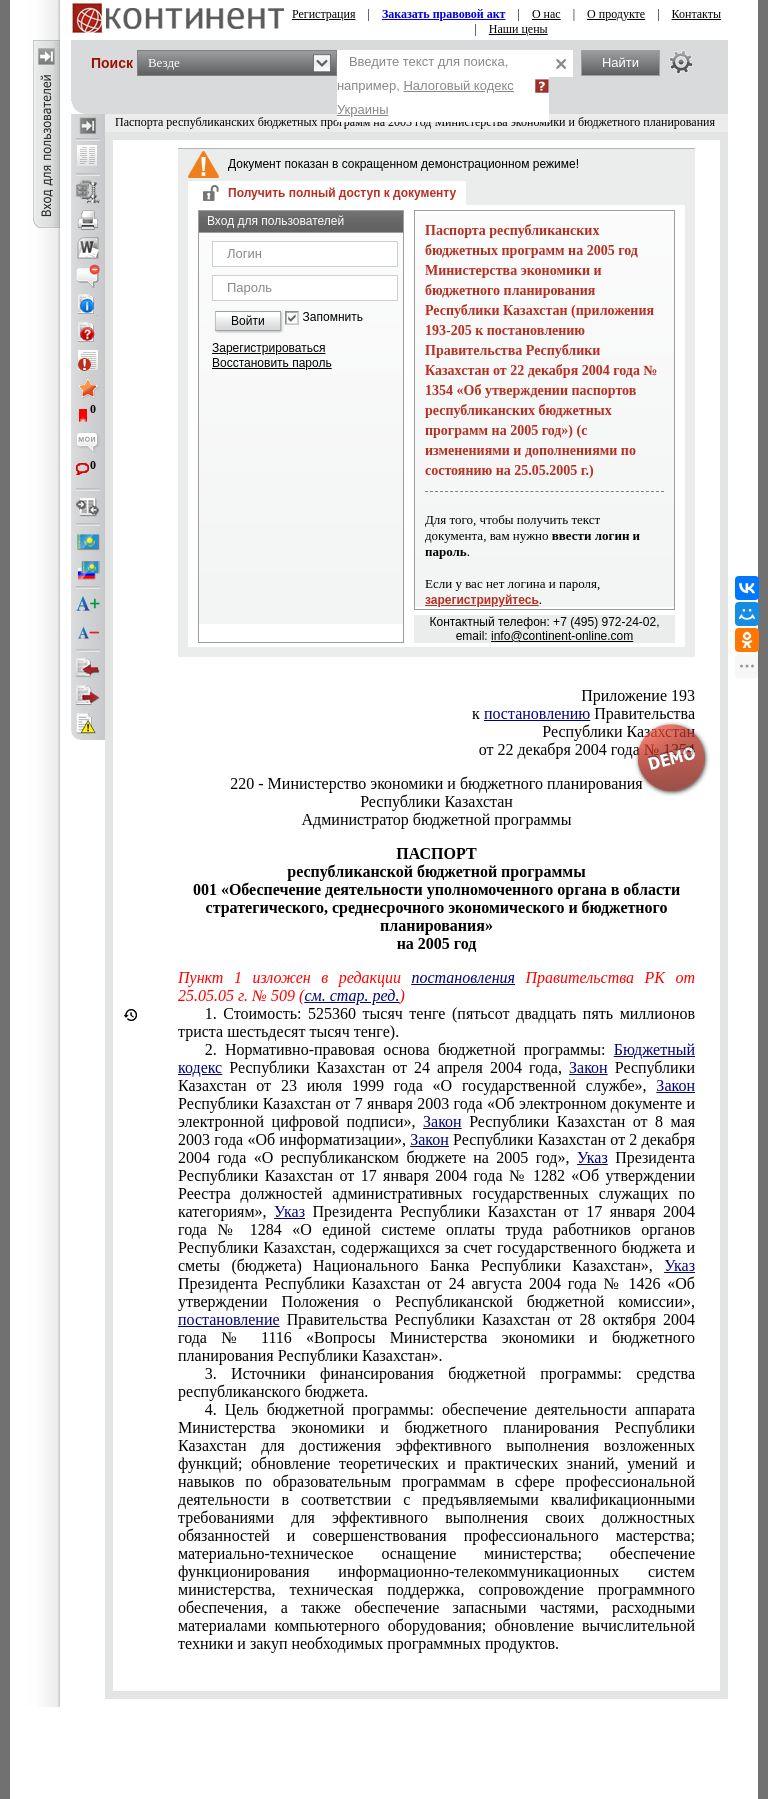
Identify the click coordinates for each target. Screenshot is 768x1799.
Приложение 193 (638, 695)
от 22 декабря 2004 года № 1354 (587, 749)
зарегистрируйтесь (482, 600)
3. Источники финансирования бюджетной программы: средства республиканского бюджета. (436, 1382)
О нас (546, 14)
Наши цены (518, 29)
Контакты (697, 14)
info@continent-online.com (562, 636)
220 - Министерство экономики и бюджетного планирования (436, 783)
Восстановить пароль (272, 363)
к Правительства (583, 713)
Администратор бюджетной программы (437, 819)
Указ (592, 1157)
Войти (248, 321)
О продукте (616, 14)
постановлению (537, 713)
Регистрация (324, 14)
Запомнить (333, 317)
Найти (620, 62)
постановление (229, 1319)
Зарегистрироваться (268, 348)
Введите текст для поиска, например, (425, 85)
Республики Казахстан (618, 731)
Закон (588, 1067)
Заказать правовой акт (444, 14)
